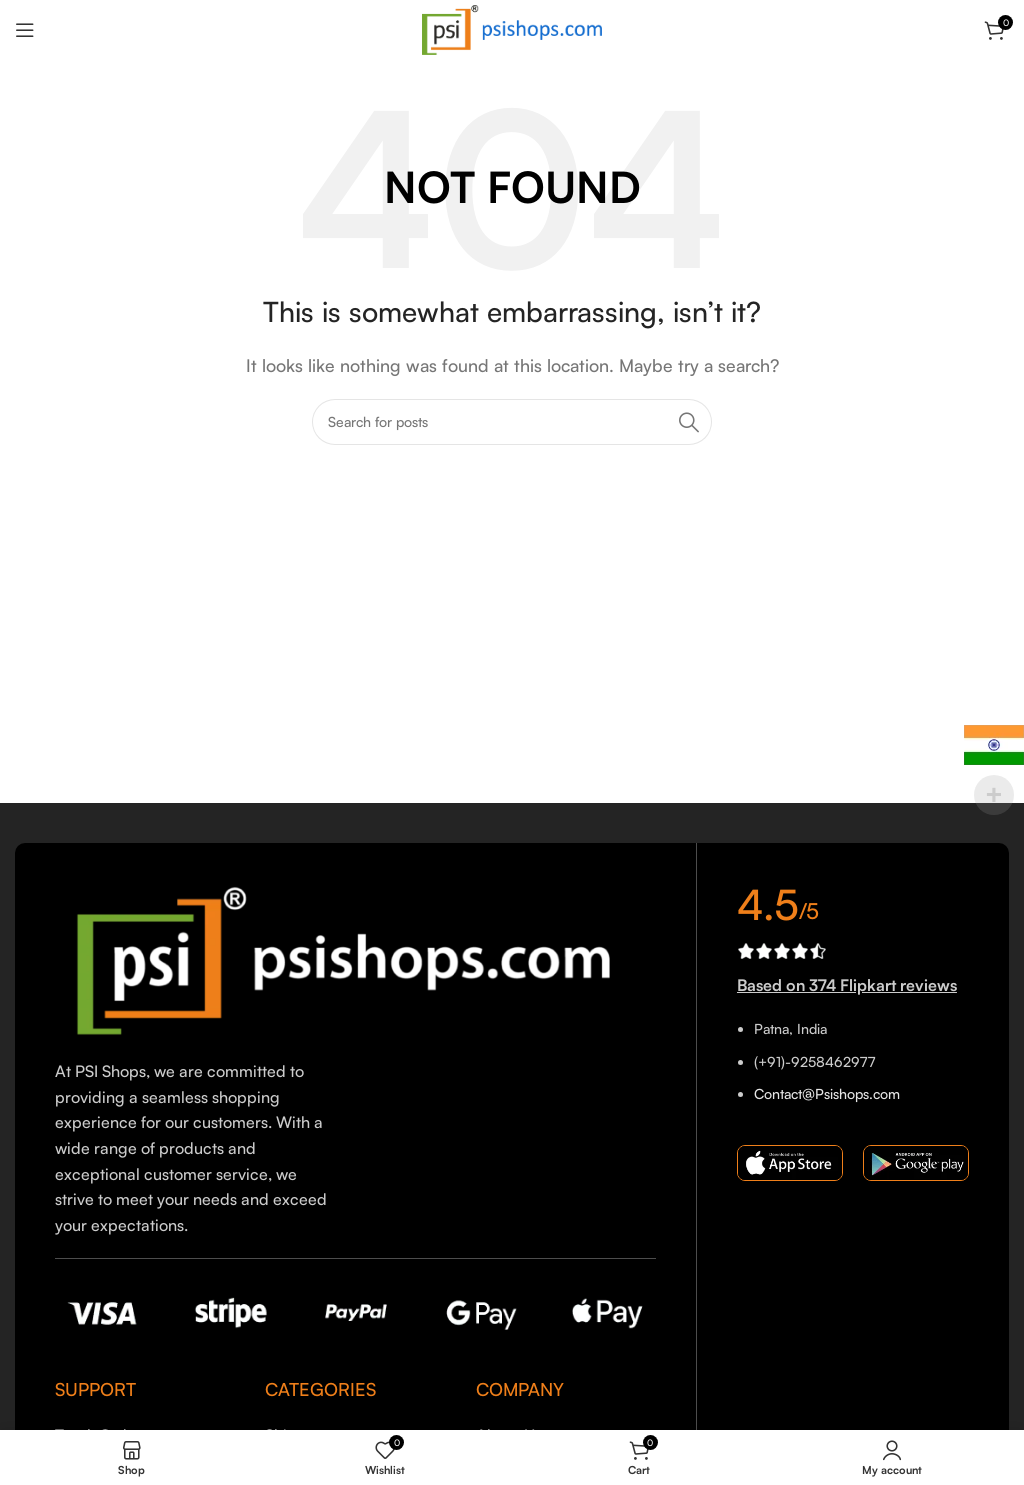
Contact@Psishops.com (827, 1093)
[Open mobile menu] (25, 30)
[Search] (512, 422)
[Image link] (355, 959)
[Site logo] (512, 28)
